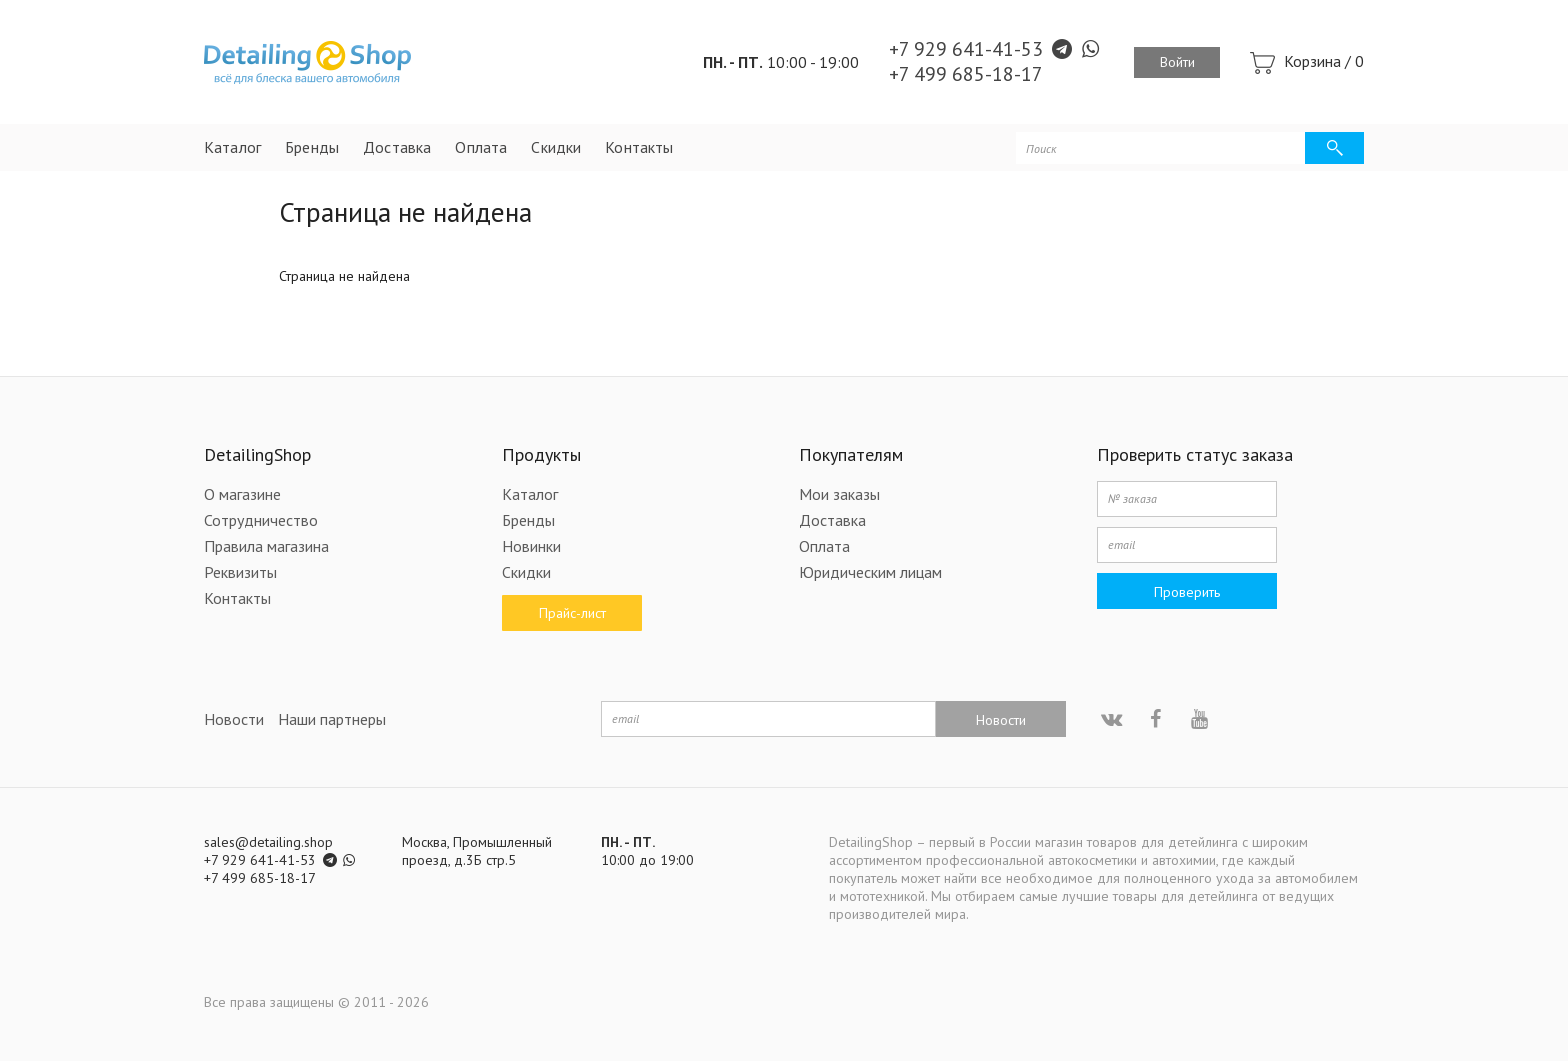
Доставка (397, 147)
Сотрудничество (261, 520)
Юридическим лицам (870, 572)
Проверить (1187, 592)
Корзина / (1324, 61)
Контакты (639, 147)
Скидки (556, 147)
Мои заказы (839, 494)
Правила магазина (266, 546)
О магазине (242, 494)
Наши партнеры (332, 719)
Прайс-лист (571, 613)
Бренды (312, 147)
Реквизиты (240, 572)
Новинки (531, 546)
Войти (1177, 62)
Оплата (481, 147)
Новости (234, 719)
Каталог (232, 147)
